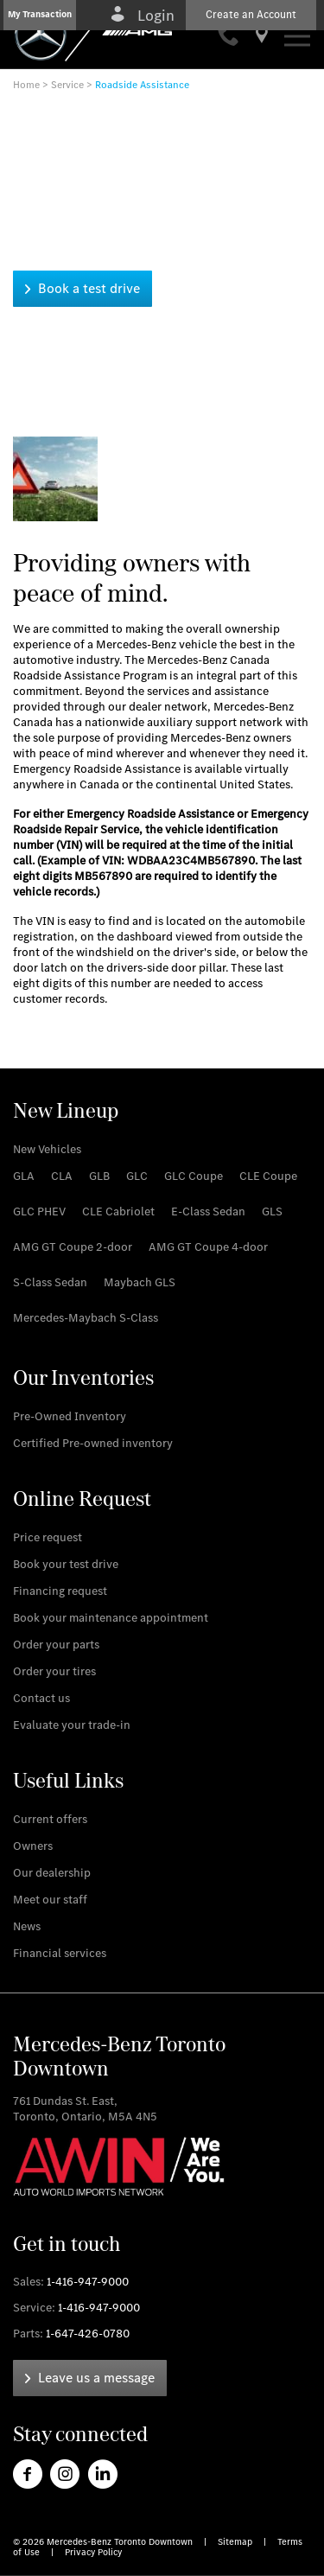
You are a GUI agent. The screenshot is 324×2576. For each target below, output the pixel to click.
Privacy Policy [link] (93, 2552)
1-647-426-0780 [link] (88, 2333)
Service (67, 85)
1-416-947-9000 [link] (88, 2281)
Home (26, 85)
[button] (39, 15)
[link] (230, 37)
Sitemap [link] (236, 2541)
